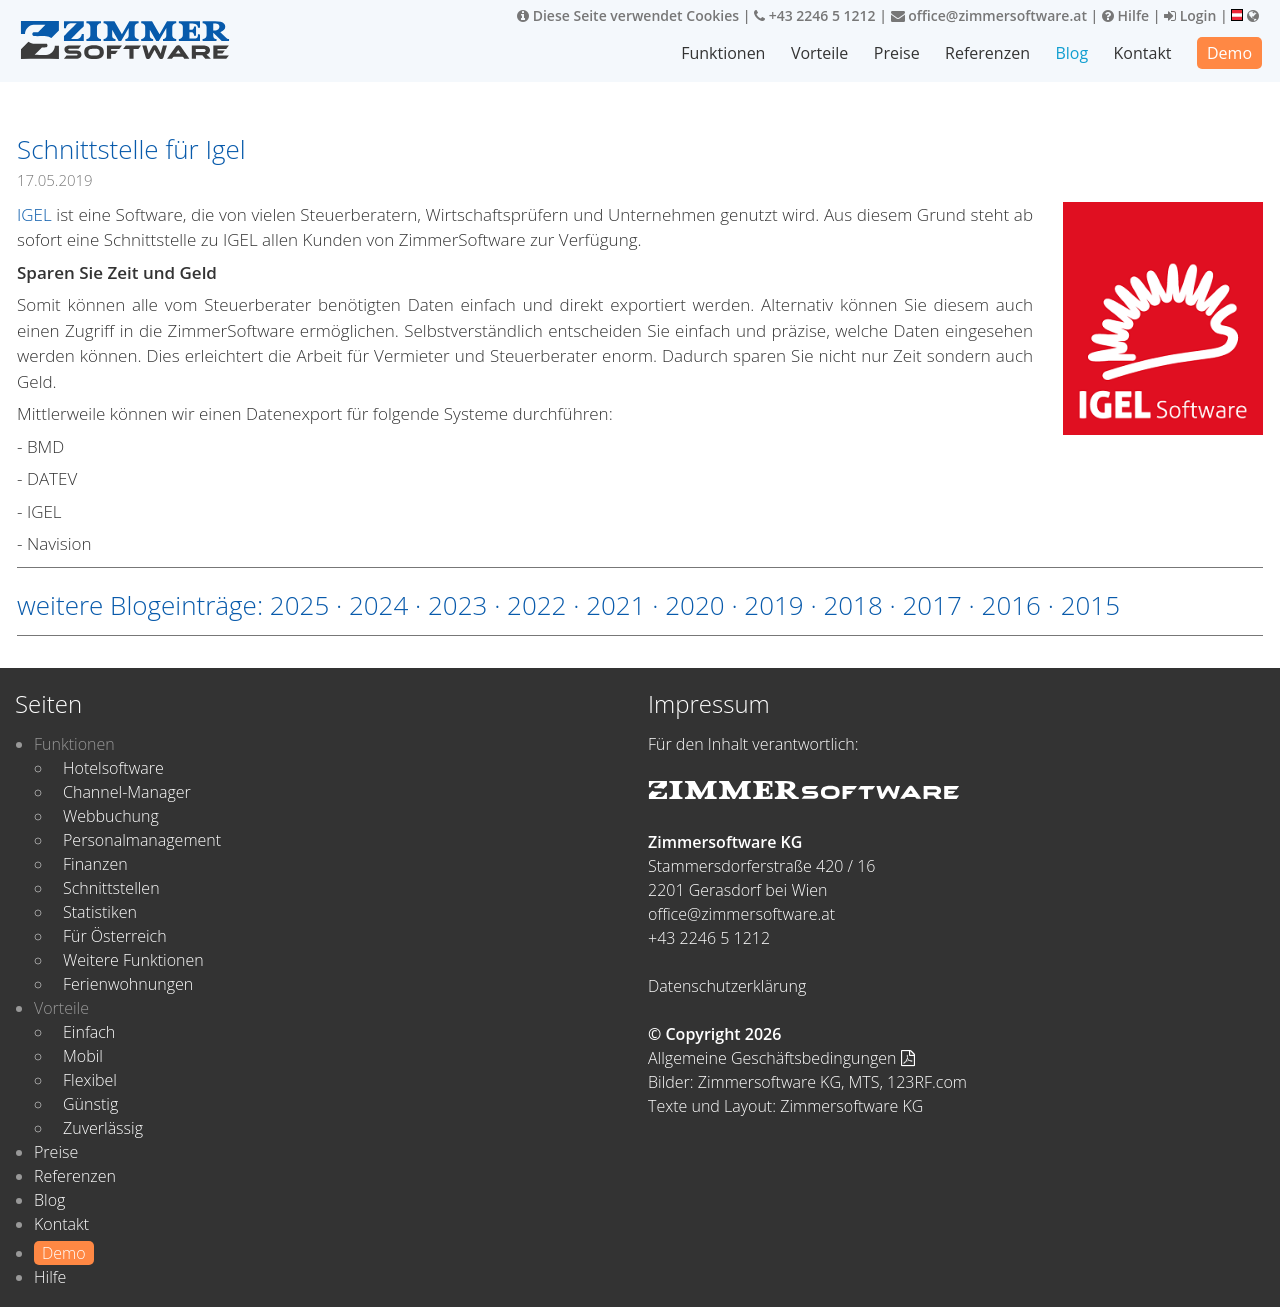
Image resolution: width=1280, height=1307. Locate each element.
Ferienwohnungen (128, 984)
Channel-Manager (127, 792)
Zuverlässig (103, 1128)
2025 (299, 605)
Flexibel (90, 1080)
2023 (457, 605)
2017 (931, 605)
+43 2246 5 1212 (815, 15)
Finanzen (95, 864)
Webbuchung (111, 816)
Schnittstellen (111, 888)
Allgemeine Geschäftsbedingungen (781, 1058)
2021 (615, 605)
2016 (1011, 605)
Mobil (83, 1056)
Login (1190, 15)
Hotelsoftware (113, 768)
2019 (773, 605)
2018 (852, 605)
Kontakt (1143, 53)
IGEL (34, 214)
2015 (1090, 605)
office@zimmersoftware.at (989, 15)
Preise (897, 53)
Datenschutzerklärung (727, 986)
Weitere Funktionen (133, 960)
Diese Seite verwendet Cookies (628, 15)
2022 (536, 605)
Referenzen (987, 53)
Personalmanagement (142, 840)
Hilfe (1125, 15)
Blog (1071, 53)
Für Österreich (115, 936)
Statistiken (100, 912)
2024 (378, 605)
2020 (694, 605)
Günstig (90, 1104)
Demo (1229, 53)
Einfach (89, 1032)
